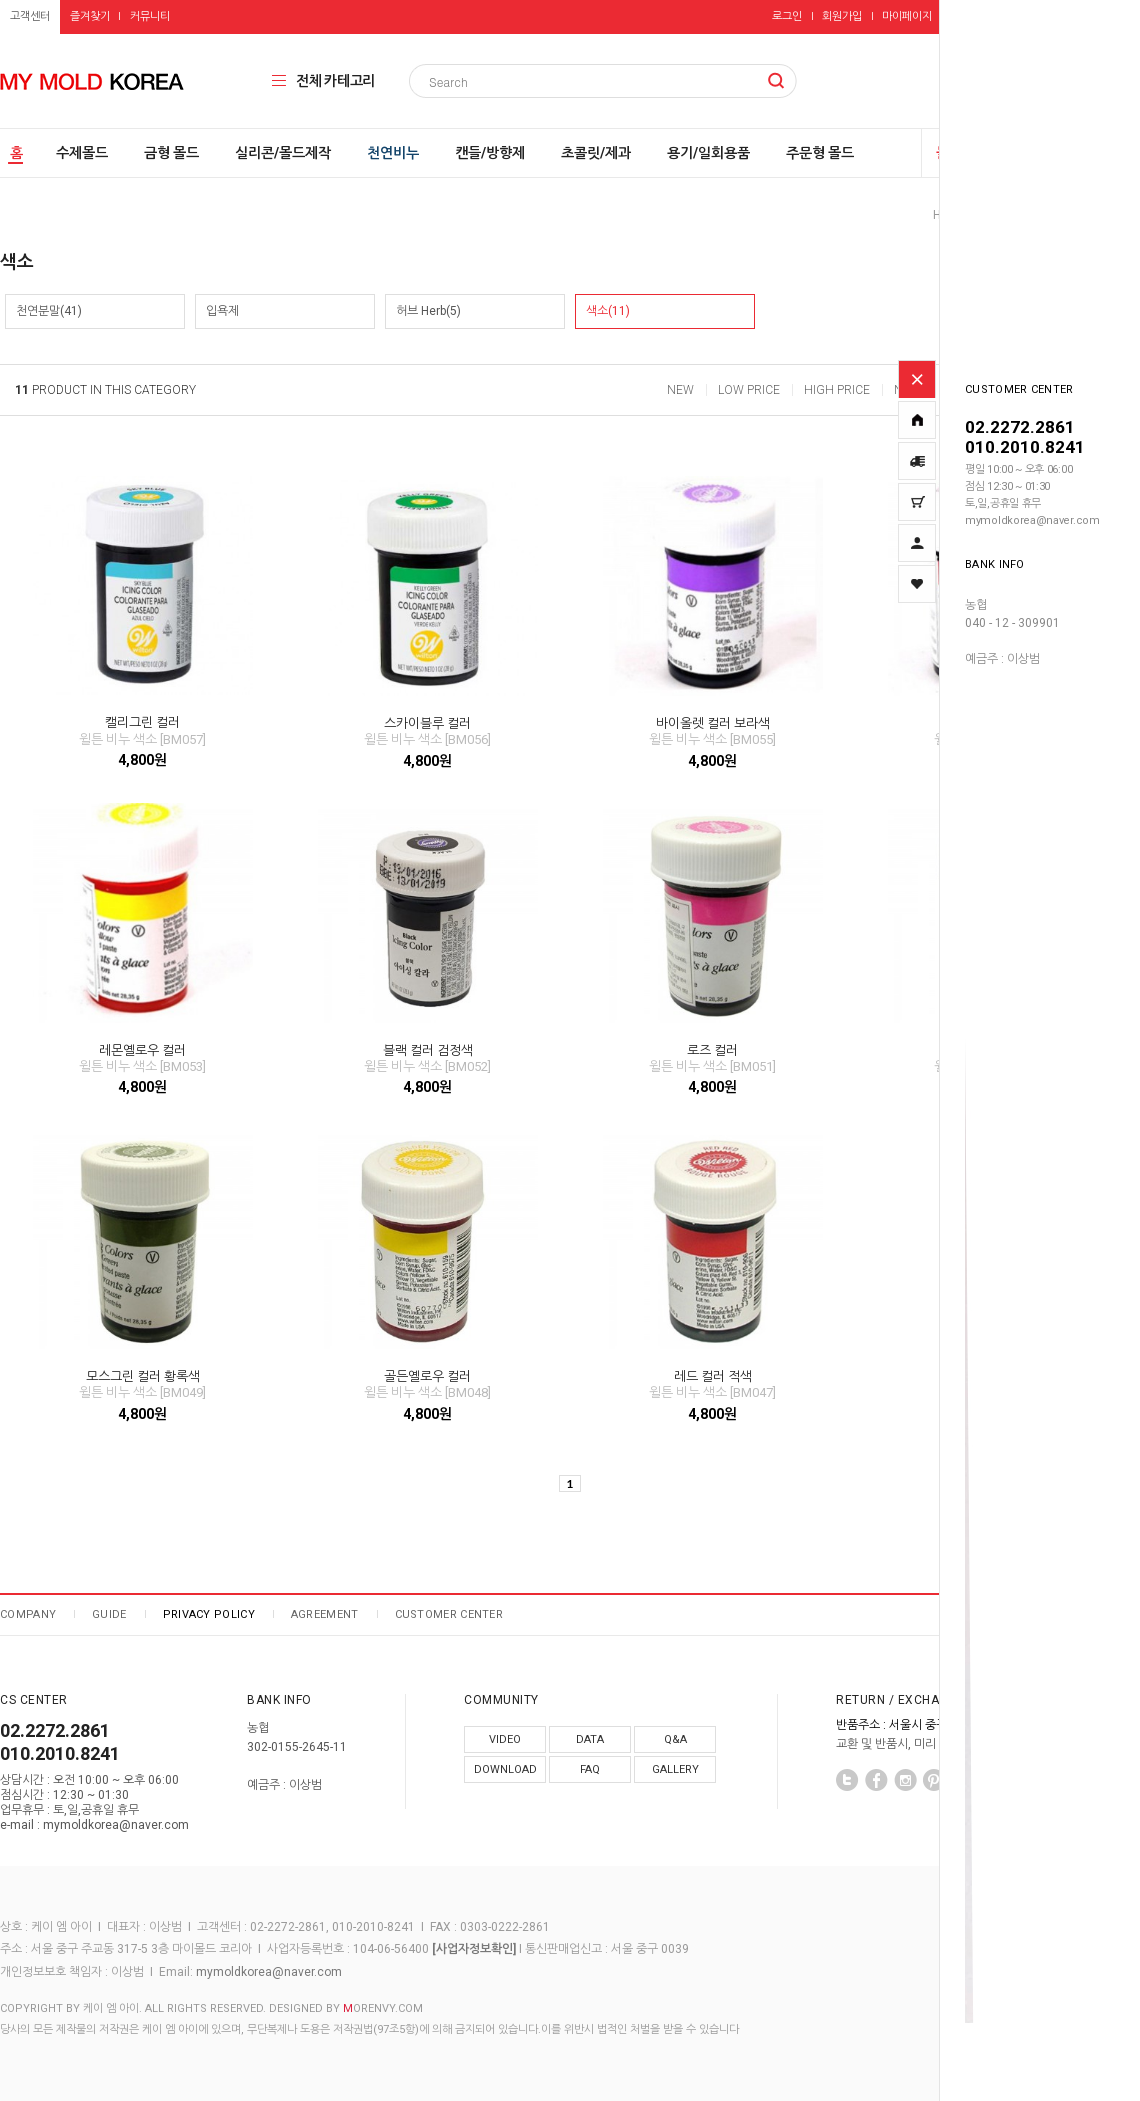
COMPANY (28, 1614)
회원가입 (842, 16)
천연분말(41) (49, 311)
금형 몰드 (171, 153)
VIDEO (505, 1739)
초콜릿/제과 (596, 153)
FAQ (590, 1769)
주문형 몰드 (820, 153)
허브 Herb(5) (428, 311)
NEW (680, 390)
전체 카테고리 (335, 81)
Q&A (675, 1739)
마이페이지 (907, 16)
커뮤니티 (150, 16)
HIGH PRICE (837, 390)
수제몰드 (82, 153)
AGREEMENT (325, 1614)
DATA (590, 1739)
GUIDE (109, 1614)
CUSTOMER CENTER (449, 1614)
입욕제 (222, 311)
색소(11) (608, 311)
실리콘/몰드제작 (283, 153)
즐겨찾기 (90, 16)
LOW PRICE (749, 390)
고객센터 (30, 16)
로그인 (787, 16)
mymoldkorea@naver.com (269, 1972)
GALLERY (675, 1769)
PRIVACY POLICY (209, 1614)
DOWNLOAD (505, 1769)
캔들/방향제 (490, 153)
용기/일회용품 (708, 153)
